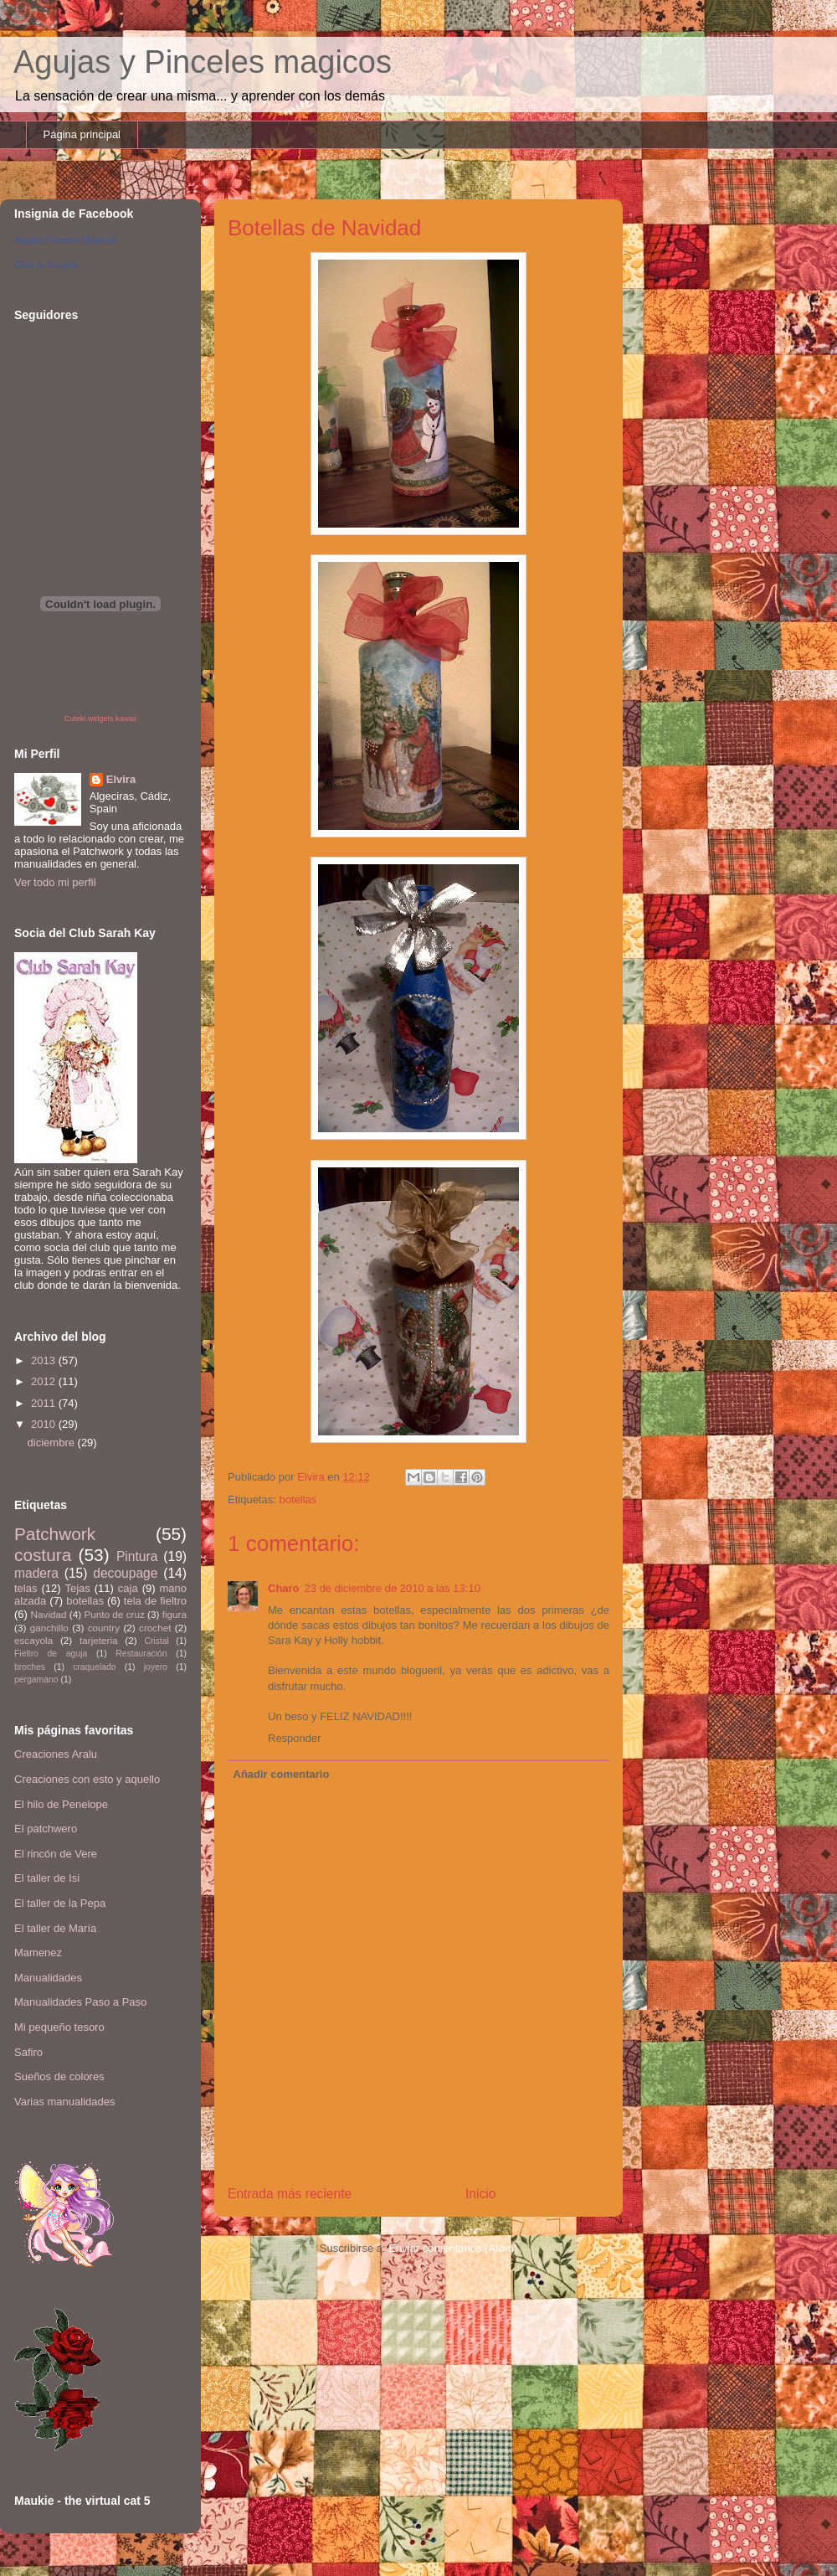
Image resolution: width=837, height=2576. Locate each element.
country (104, 1627)
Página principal (82, 134)
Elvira (121, 779)
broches (29, 1667)
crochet (155, 1627)
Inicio (480, 2194)
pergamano (36, 1679)
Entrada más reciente (290, 2194)
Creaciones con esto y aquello (87, 1779)
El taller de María (55, 1928)
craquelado (94, 1667)
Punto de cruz (114, 1614)
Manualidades (48, 1977)
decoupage (125, 1573)
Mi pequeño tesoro (59, 2027)
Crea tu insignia (46, 265)
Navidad (49, 1614)
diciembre (53, 1442)
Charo (284, 1588)
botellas (297, 1499)
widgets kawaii (112, 718)
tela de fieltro (155, 1601)
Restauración (141, 1653)
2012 (45, 1381)
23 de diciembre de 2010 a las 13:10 (392, 1588)
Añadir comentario (282, 1774)
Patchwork (54, 1533)
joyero (155, 1667)
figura (174, 1614)
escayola (33, 1640)
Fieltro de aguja (50, 1653)
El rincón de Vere (55, 1853)
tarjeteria (98, 1640)
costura (42, 1554)
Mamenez (38, 1952)
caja (128, 1588)
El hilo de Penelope (61, 1804)
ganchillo (49, 1627)
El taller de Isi (47, 1878)
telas (25, 1588)
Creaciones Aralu (55, 1754)
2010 (45, 1424)
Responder (294, 1738)
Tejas (77, 1588)
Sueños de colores (59, 2076)
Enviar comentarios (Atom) (452, 2248)
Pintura (136, 1556)
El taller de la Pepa (59, 1903)
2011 (45, 1403)
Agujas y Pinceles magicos (202, 62)
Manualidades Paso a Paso (80, 2002)
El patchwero (45, 1828)
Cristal (156, 1641)
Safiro (28, 2052)
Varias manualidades (64, 2101)
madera (36, 1573)
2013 (45, 1360)
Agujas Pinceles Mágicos (65, 239)
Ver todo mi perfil (55, 882)
